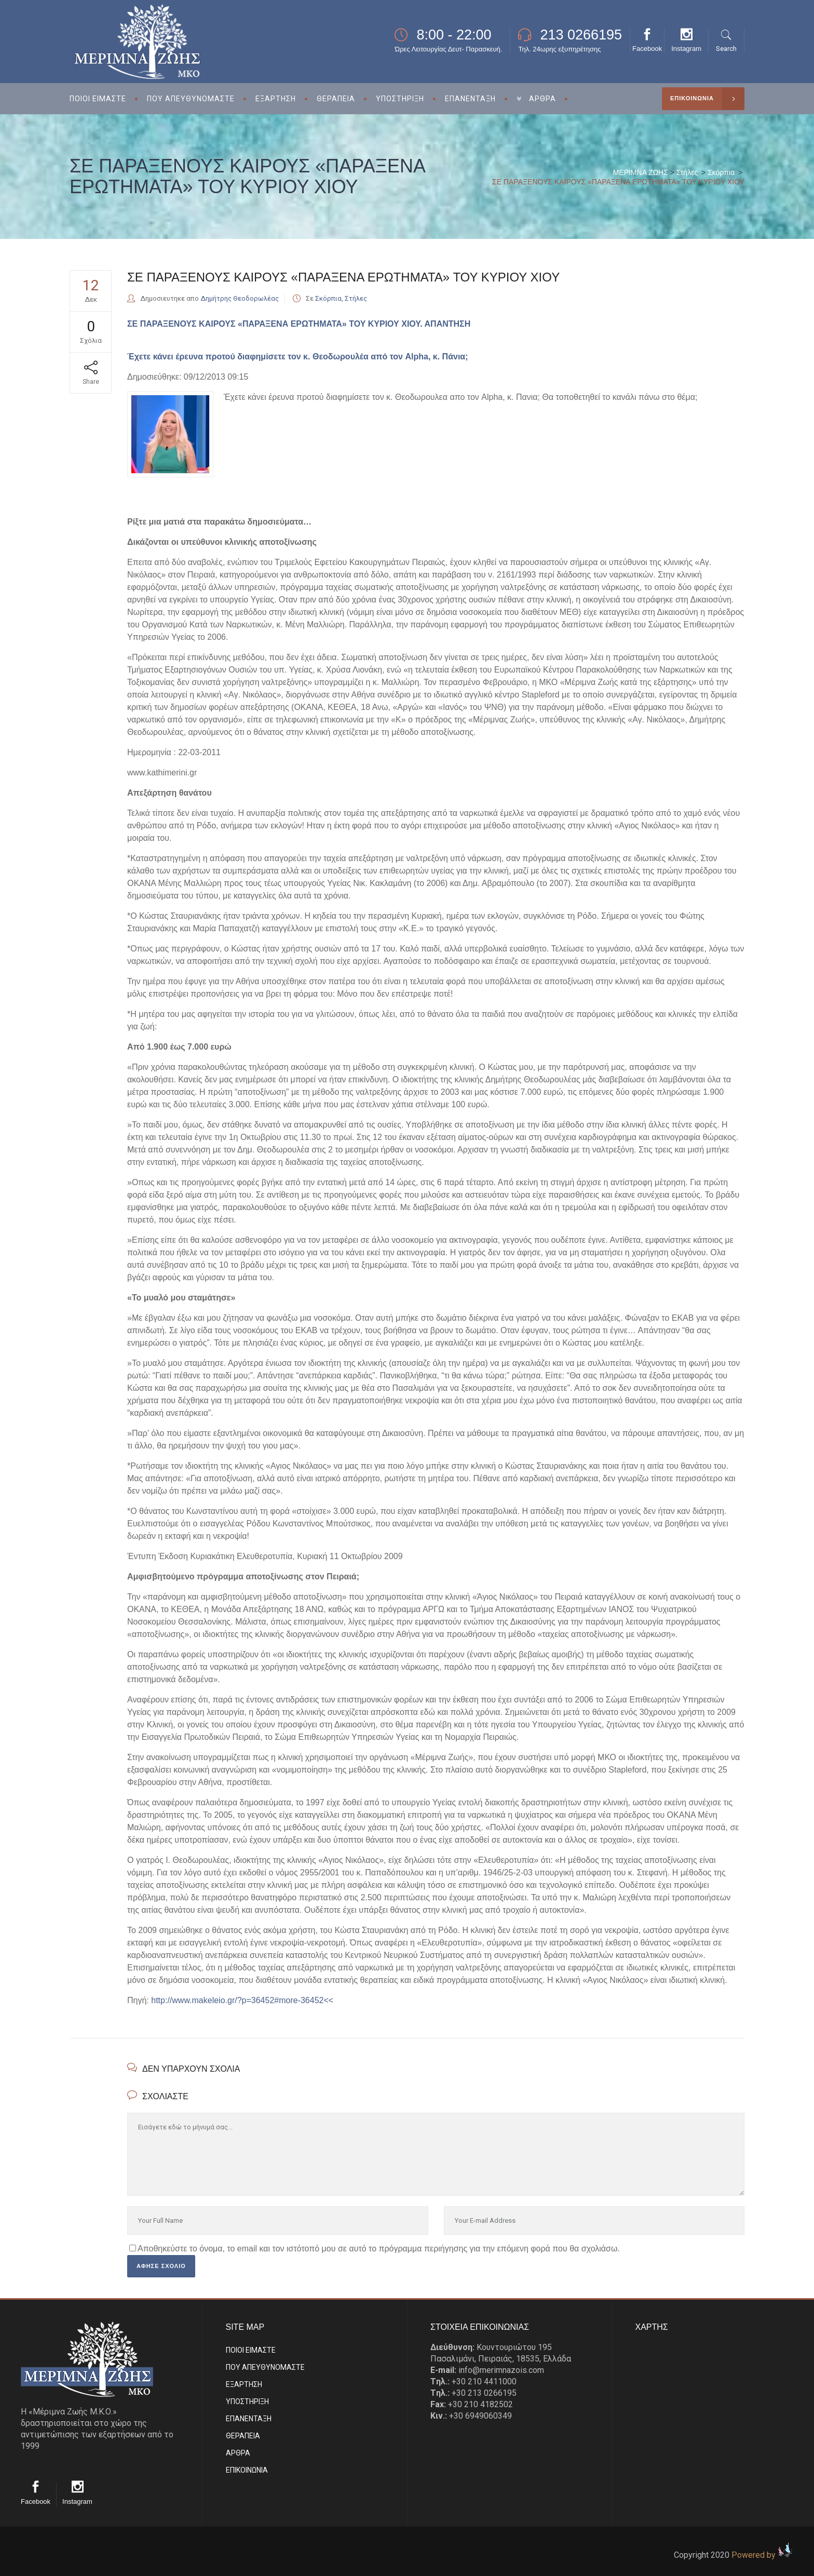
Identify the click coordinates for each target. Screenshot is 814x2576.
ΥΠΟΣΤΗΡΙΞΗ (247, 2401)
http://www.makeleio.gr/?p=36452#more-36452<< (242, 2000)
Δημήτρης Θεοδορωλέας (239, 298)
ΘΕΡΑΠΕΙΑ (243, 2436)
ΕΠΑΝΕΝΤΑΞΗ (249, 2418)
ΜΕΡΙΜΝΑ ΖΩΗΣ (640, 172)
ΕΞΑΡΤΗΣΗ (244, 2384)
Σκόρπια (721, 172)
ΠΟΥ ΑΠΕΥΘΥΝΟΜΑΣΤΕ (265, 2367)
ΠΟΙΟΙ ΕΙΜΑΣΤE (251, 2350)
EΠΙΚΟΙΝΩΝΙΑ (247, 2470)
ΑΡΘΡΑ (238, 2453)
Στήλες (687, 172)
